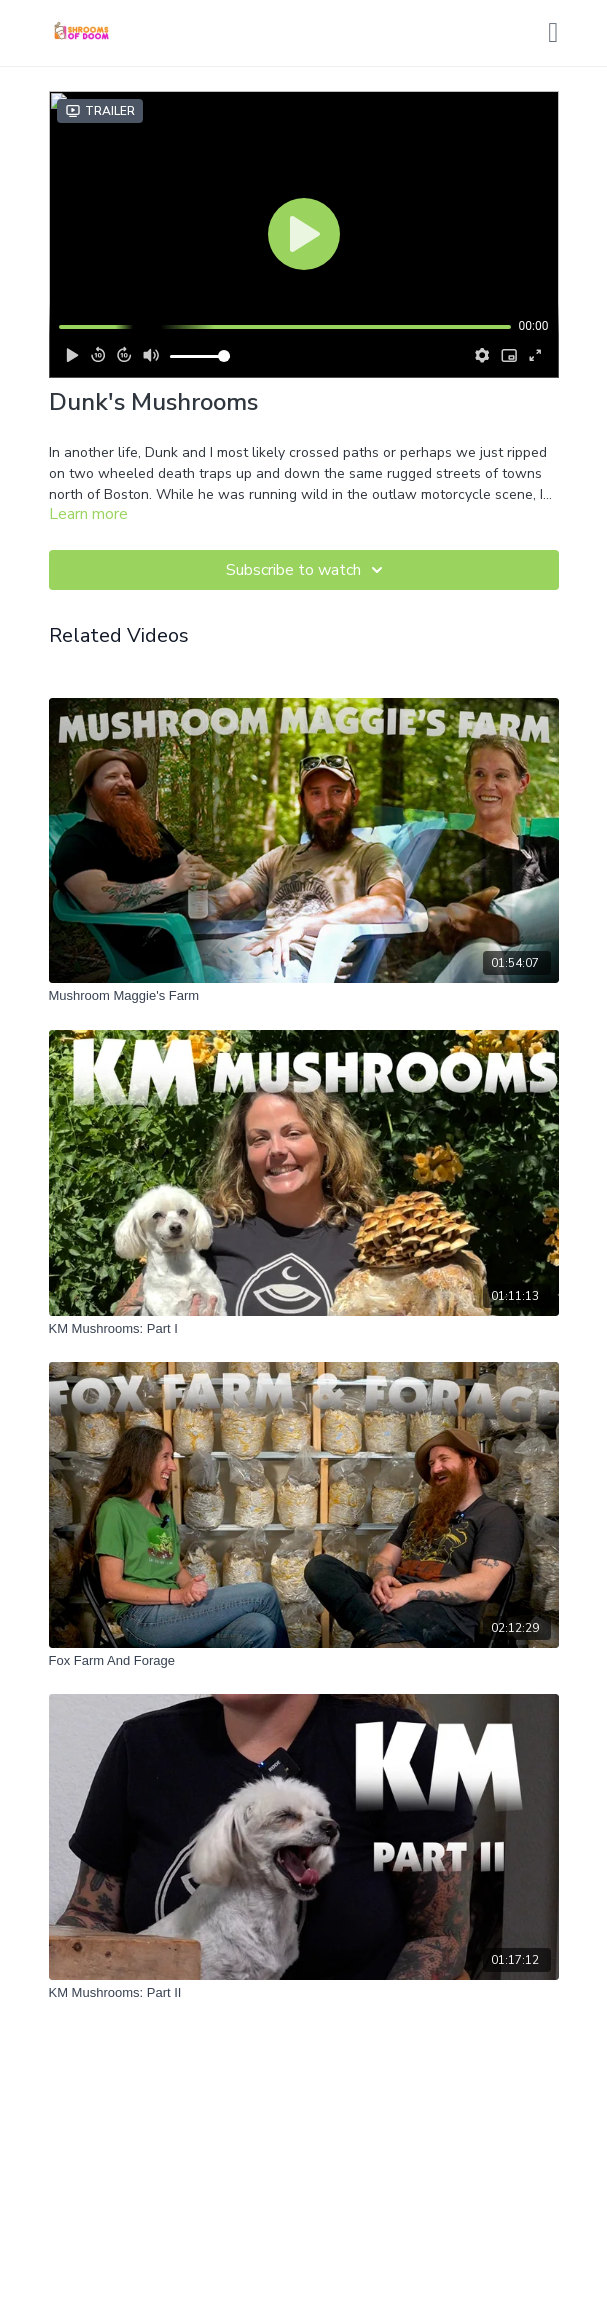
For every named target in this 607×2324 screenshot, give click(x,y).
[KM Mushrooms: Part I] (304, 1329)
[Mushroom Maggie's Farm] (304, 996)
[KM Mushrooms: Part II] (304, 1993)
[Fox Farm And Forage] (304, 1661)
